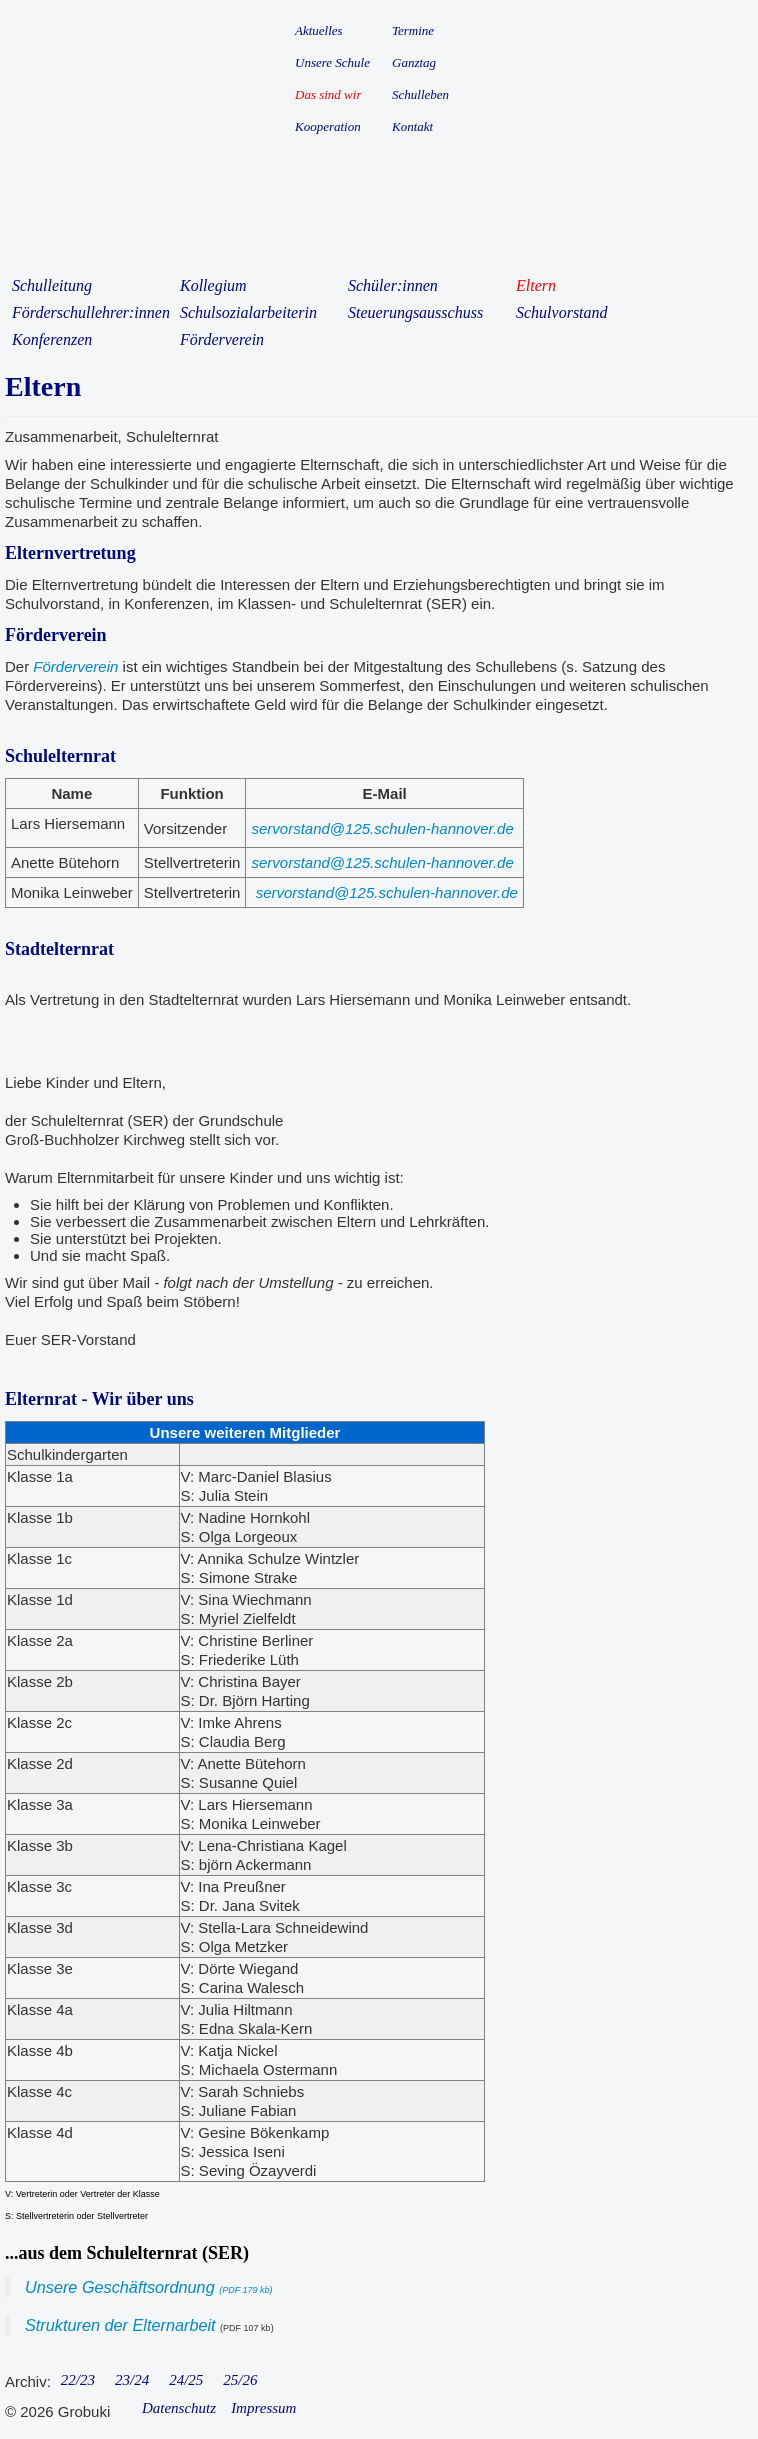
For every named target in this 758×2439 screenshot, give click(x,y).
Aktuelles (319, 30)
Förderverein (222, 339)
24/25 (186, 2380)
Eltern (536, 285)
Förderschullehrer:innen (91, 312)
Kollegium (213, 285)
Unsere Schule (332, 62)
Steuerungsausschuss (415, 312)
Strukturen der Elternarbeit (120, 2325)
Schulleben (420, 94)
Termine (413, 30)
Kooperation (328, 126)
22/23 (78, 2380)
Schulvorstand (562, 312)
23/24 (132, 2380)
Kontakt (412, 126)
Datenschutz (179, 2408)
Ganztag (414, 62)
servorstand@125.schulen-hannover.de (382, 828)
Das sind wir (328, 94)
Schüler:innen (393, 285)
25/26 (240, 2380)
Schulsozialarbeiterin (248, 312)
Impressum (263, 2408)
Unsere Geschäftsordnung (149, 2287)
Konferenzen (52, 339)
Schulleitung (52, 285)
